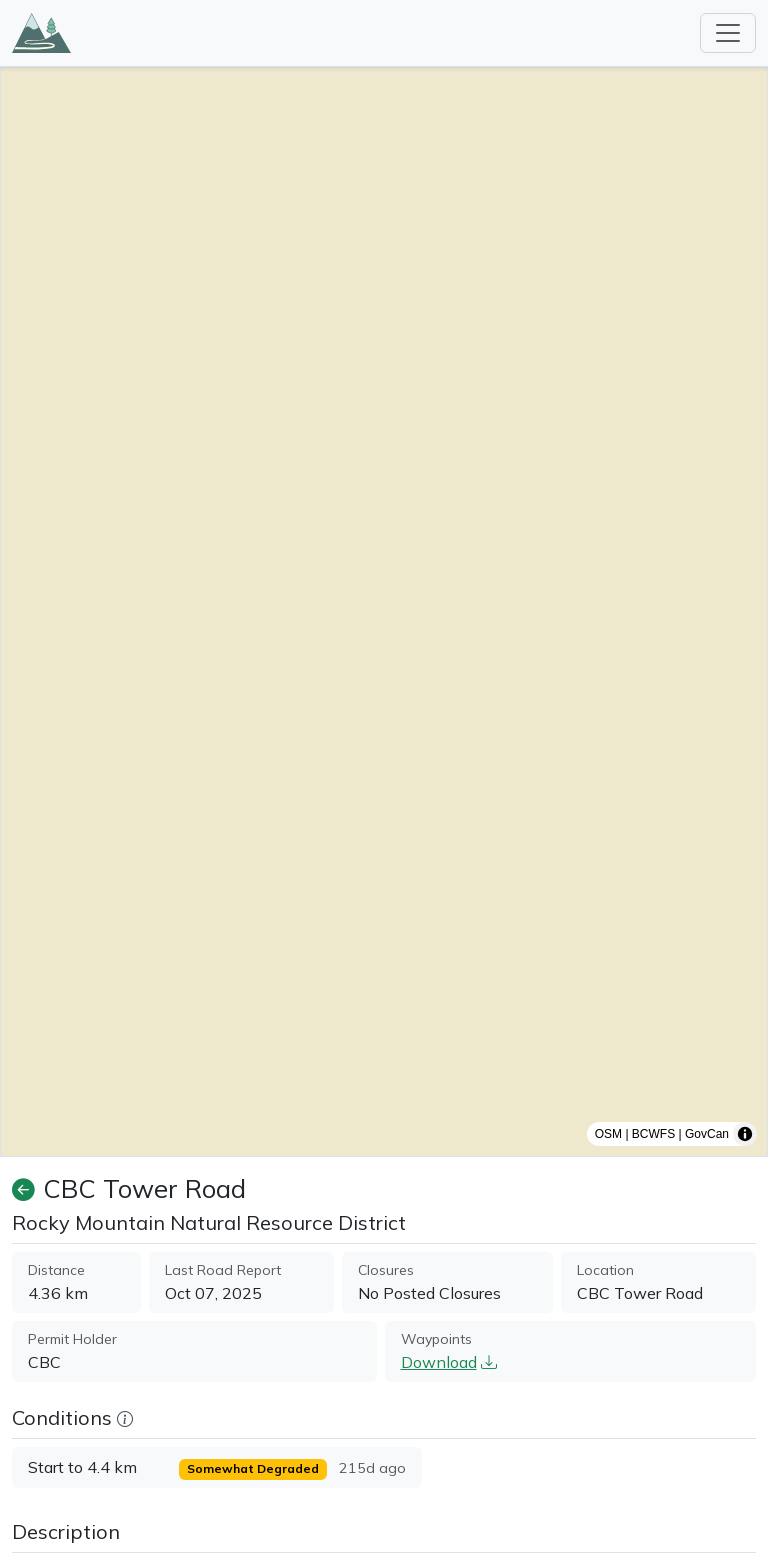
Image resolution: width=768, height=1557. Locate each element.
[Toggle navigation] (728, 33)
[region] (384, 612)
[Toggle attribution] (745, 1134)
